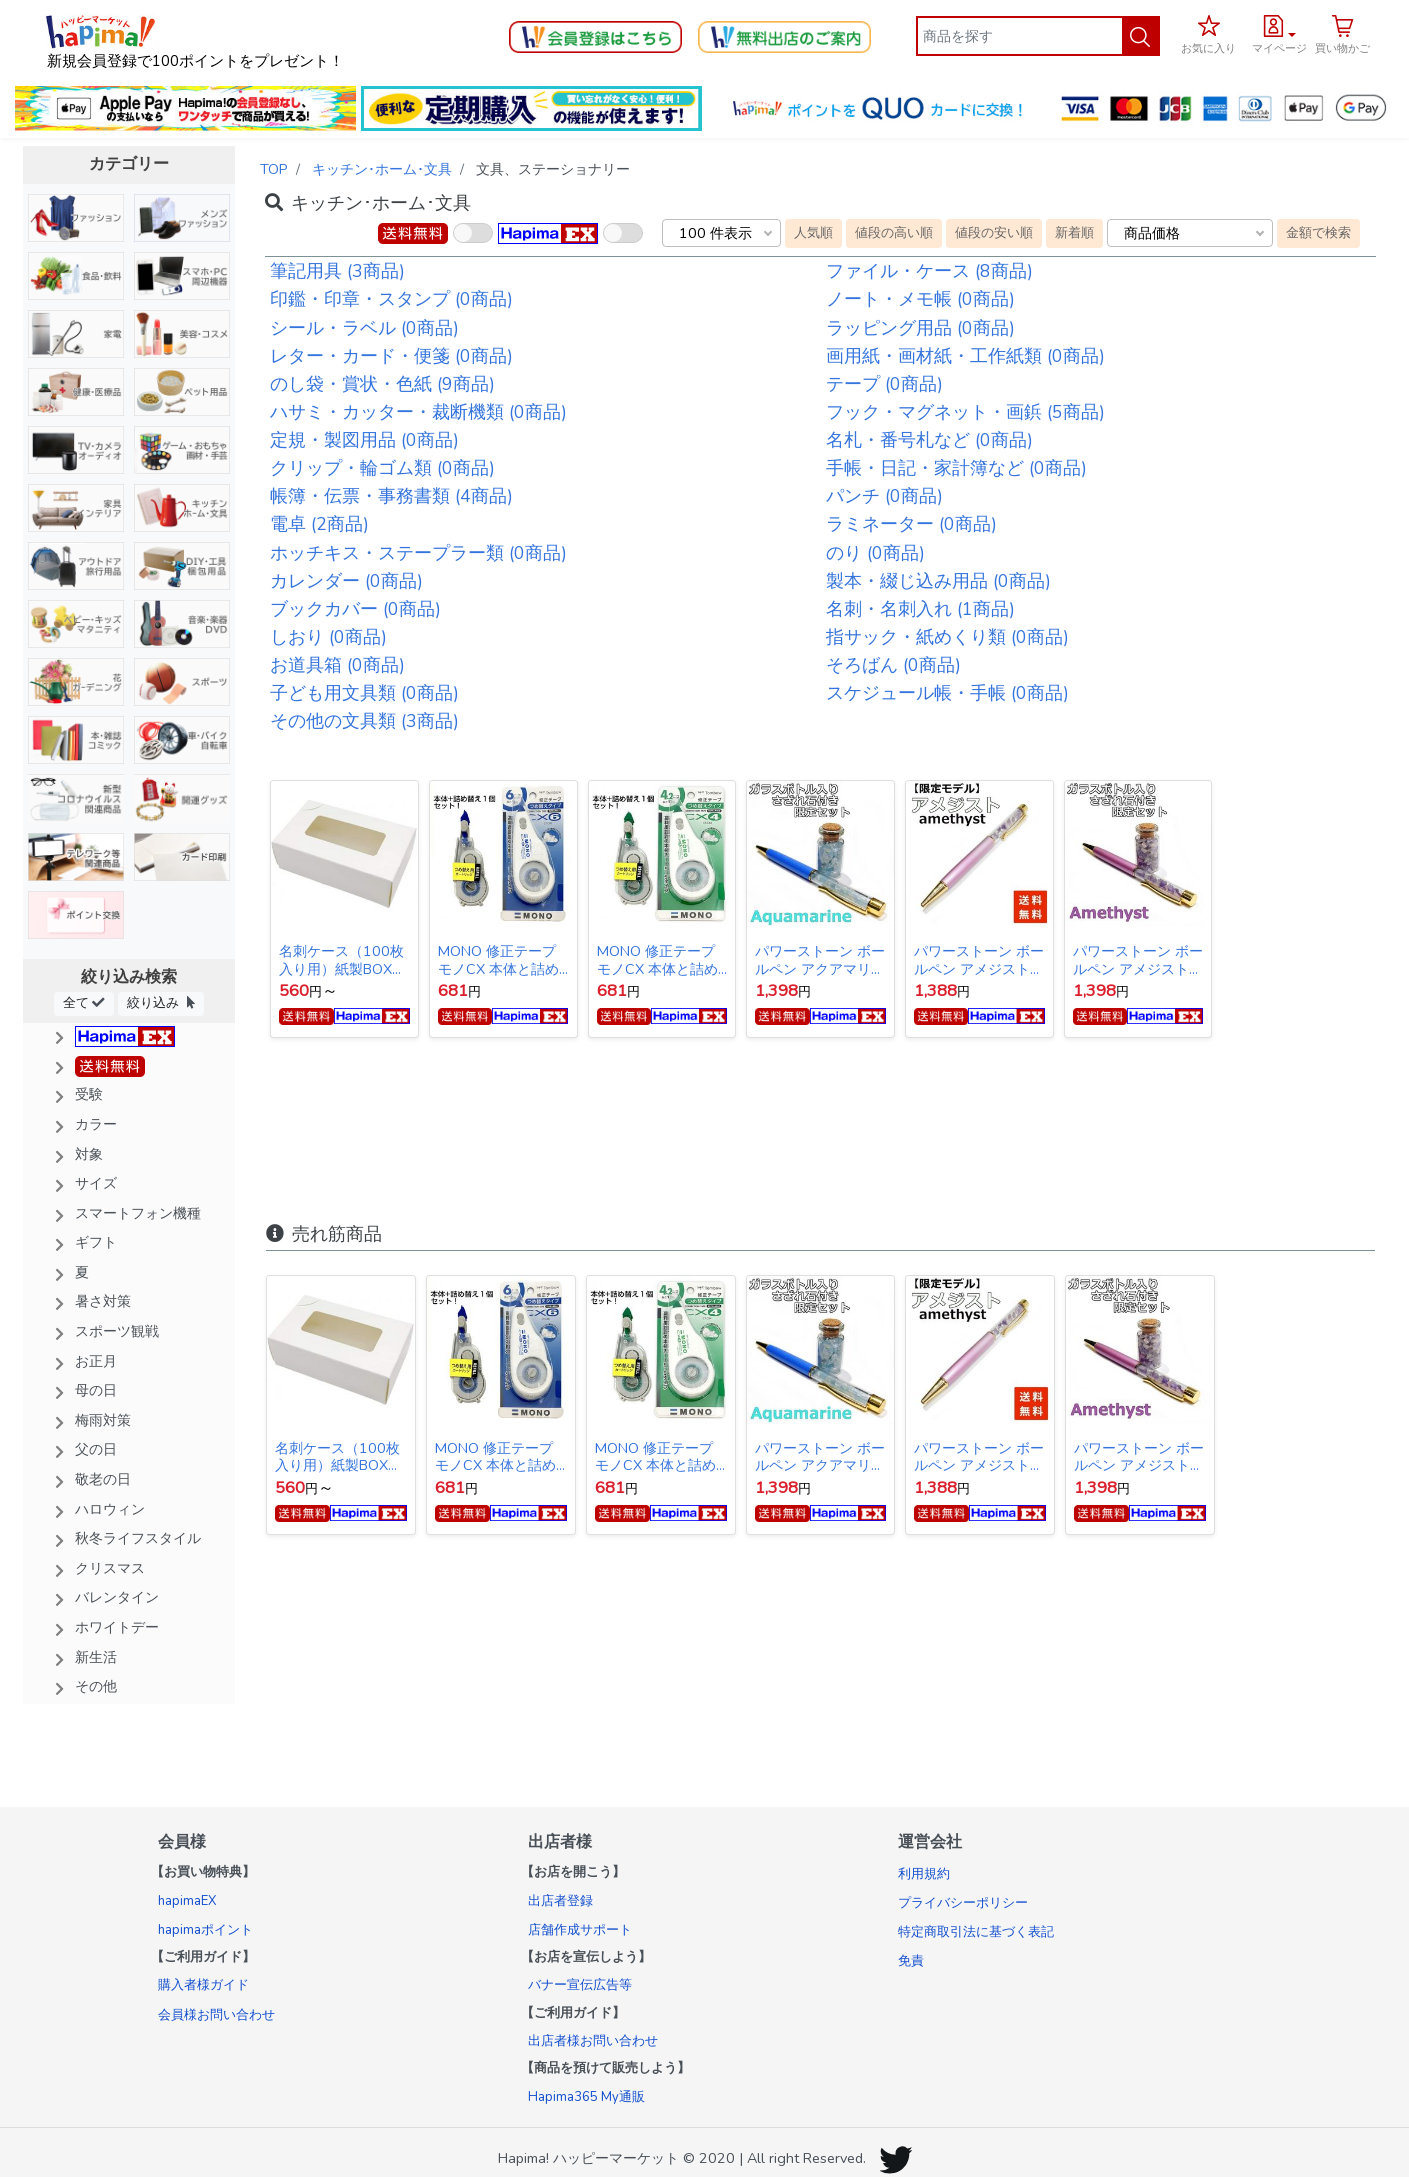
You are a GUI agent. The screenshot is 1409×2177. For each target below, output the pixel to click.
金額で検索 (1318, 232)
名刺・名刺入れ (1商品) (920, 609)
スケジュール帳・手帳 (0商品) (947, 693)
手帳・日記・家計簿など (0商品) (956, 468)
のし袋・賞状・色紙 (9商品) (382, 384)
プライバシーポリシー (963, 1903)
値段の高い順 (894, 232)
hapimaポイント (205, 1930)
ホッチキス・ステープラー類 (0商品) (418, 553)
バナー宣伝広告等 (580, 1985)
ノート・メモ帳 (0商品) (920, 299)
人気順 (813, 232)
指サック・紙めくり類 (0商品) (947, 637)
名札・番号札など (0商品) (929, 440)
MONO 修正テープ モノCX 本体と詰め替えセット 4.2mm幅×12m (657, 960)
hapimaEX (187, 1901)
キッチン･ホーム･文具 (382, 169)
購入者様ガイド (203, 1985)
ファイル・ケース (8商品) (929, 271)
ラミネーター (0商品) (911, 524)
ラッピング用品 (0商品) (920, 328)
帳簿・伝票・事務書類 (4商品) (391, 496)
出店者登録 (560, 1901)
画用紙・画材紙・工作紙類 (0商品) (965, 356)
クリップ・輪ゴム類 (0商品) (382, 468)
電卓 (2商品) (319, 524)
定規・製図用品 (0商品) (364, 440)
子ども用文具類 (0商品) (364, 693)
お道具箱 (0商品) (337, 665)
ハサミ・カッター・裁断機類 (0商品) (418, 412)
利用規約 (924, 1874)
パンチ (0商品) (884, 496)
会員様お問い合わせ (216, 2015)
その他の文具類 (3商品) (364, 721)
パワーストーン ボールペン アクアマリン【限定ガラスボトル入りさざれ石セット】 (820, 960)
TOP (274, 169)
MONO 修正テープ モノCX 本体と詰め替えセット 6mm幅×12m (498, 960)
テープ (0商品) (884, 384)
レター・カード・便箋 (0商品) (391, 356)
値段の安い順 (994, 232)
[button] (1279, 32)
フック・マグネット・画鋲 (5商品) (965, 412)
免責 (911, 1961)
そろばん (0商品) (893, 665)
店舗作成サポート (580, 1930)
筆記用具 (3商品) (337, 271)
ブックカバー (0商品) (355, 609)
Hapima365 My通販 (586, 2097)
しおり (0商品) (328, 637)
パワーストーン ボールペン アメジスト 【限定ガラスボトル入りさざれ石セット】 (1138, 960)
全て (84, 1002)
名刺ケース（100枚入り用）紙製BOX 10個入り (341, 960)
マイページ (1279, 48)
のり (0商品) (875, 553)
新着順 (1074, 232)
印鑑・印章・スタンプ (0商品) (391, 299)
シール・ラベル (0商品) (364, 328)
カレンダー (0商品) (346, 581)
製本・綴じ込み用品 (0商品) (938, 581)
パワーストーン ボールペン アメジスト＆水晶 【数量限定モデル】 (979, 960)
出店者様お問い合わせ (593, 2041)
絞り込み (161, 1002)
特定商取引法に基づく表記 (976, 1932)
